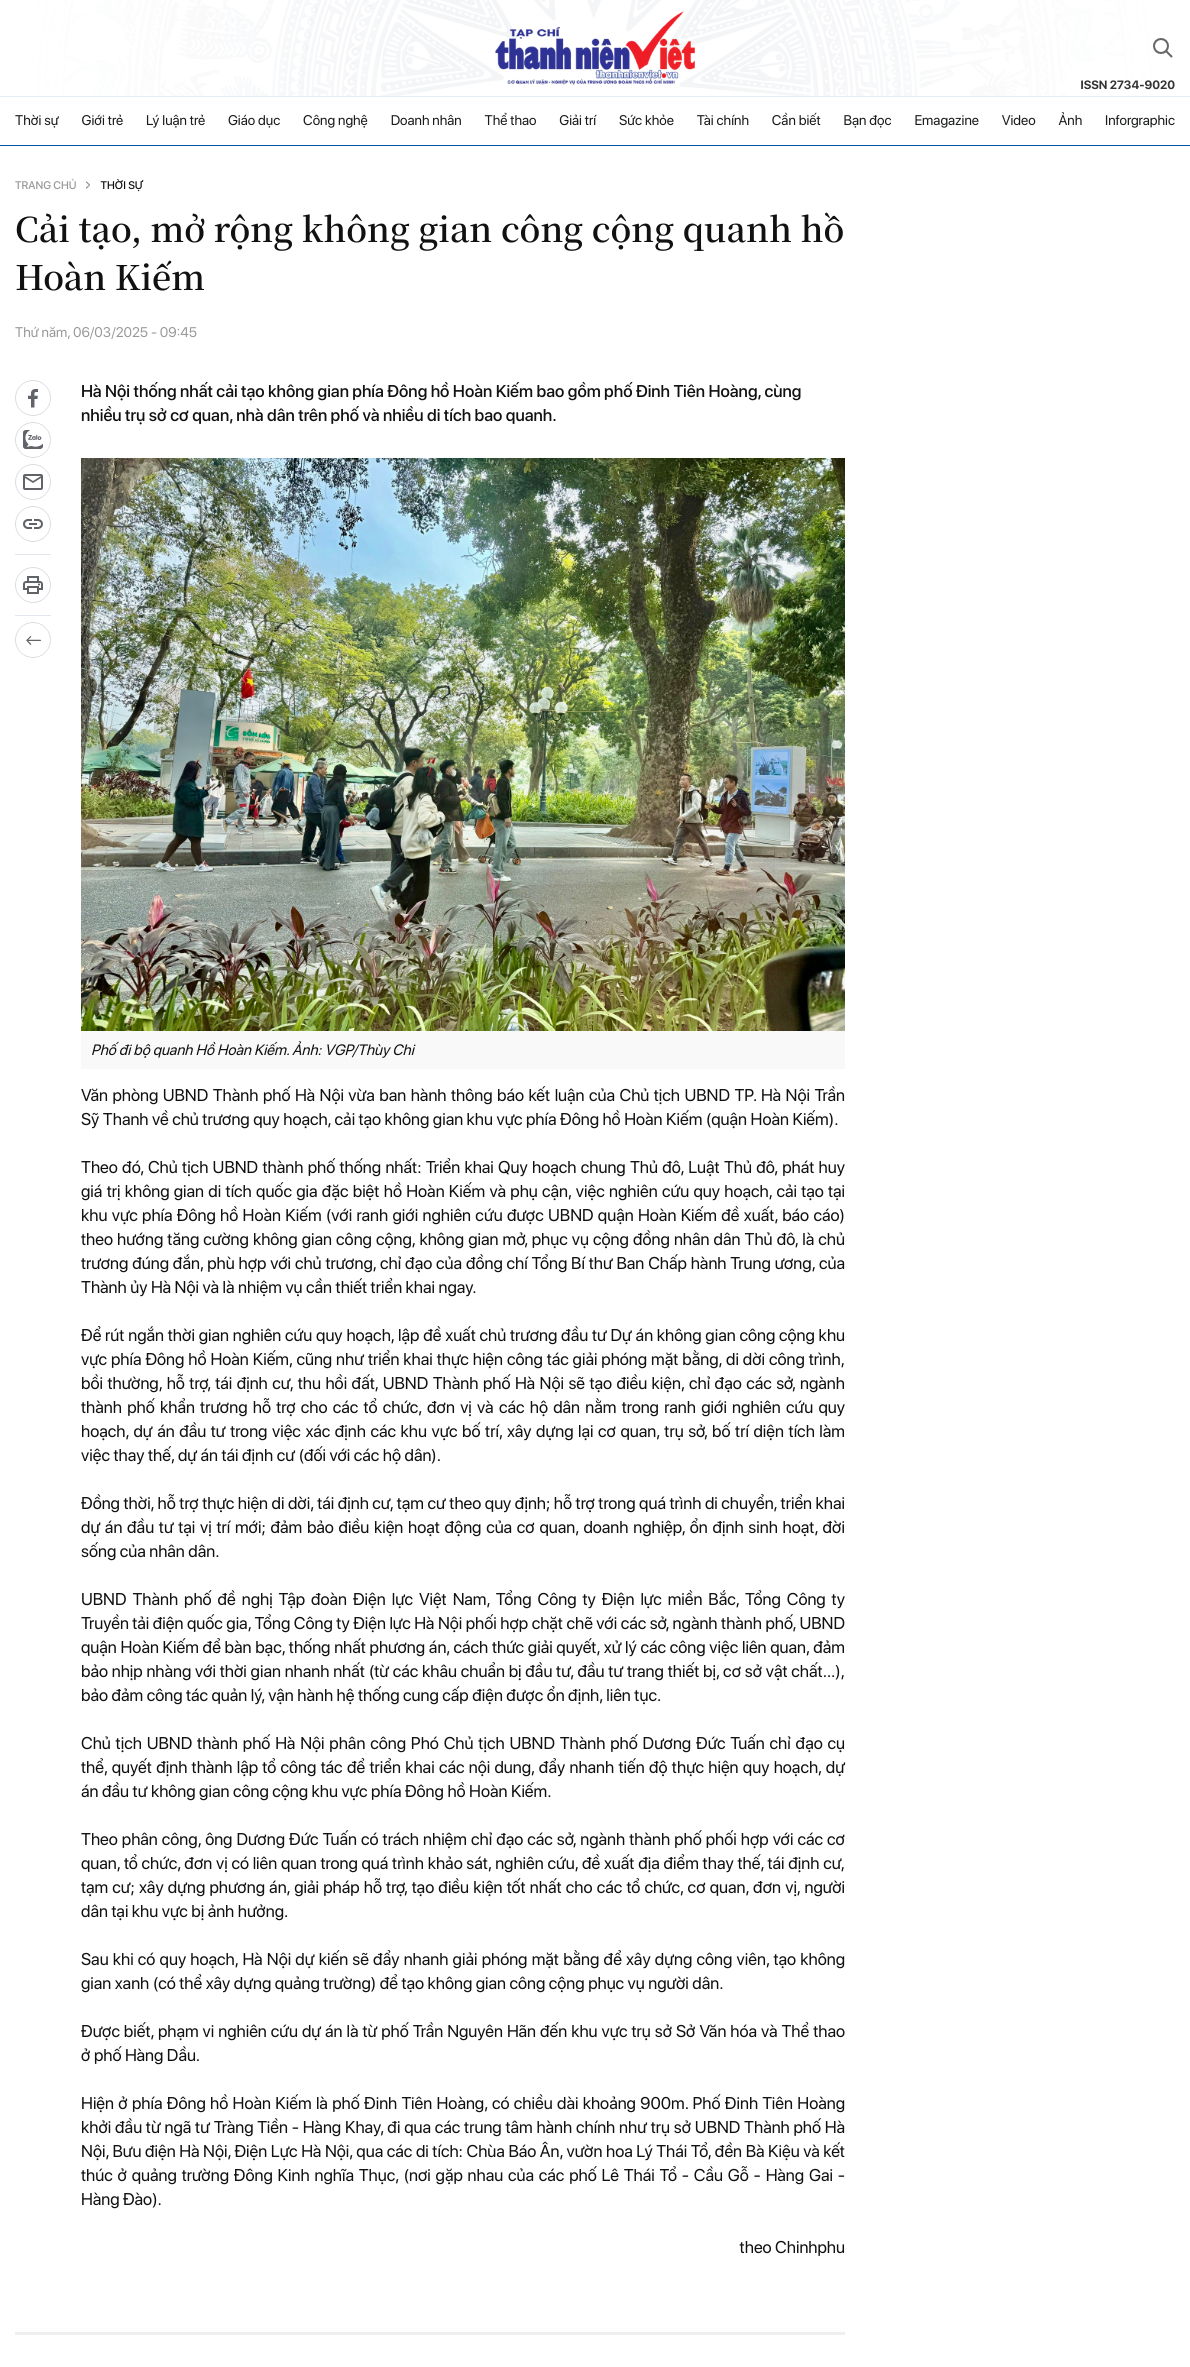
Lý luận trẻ (175, 121)
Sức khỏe (646, 121)
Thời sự (37, 121)
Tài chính (723, 121)
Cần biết (796, 121)
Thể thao (511, 121)
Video (1019, 121)
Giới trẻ (103, 121)
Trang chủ (45, 185)
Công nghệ (335, 121)
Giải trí (577, 121)
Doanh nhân (426, 121)
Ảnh (1070, 121)
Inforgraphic (1140, 121)
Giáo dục (254, 121)
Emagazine (946, 121)
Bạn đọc (867, 121)
